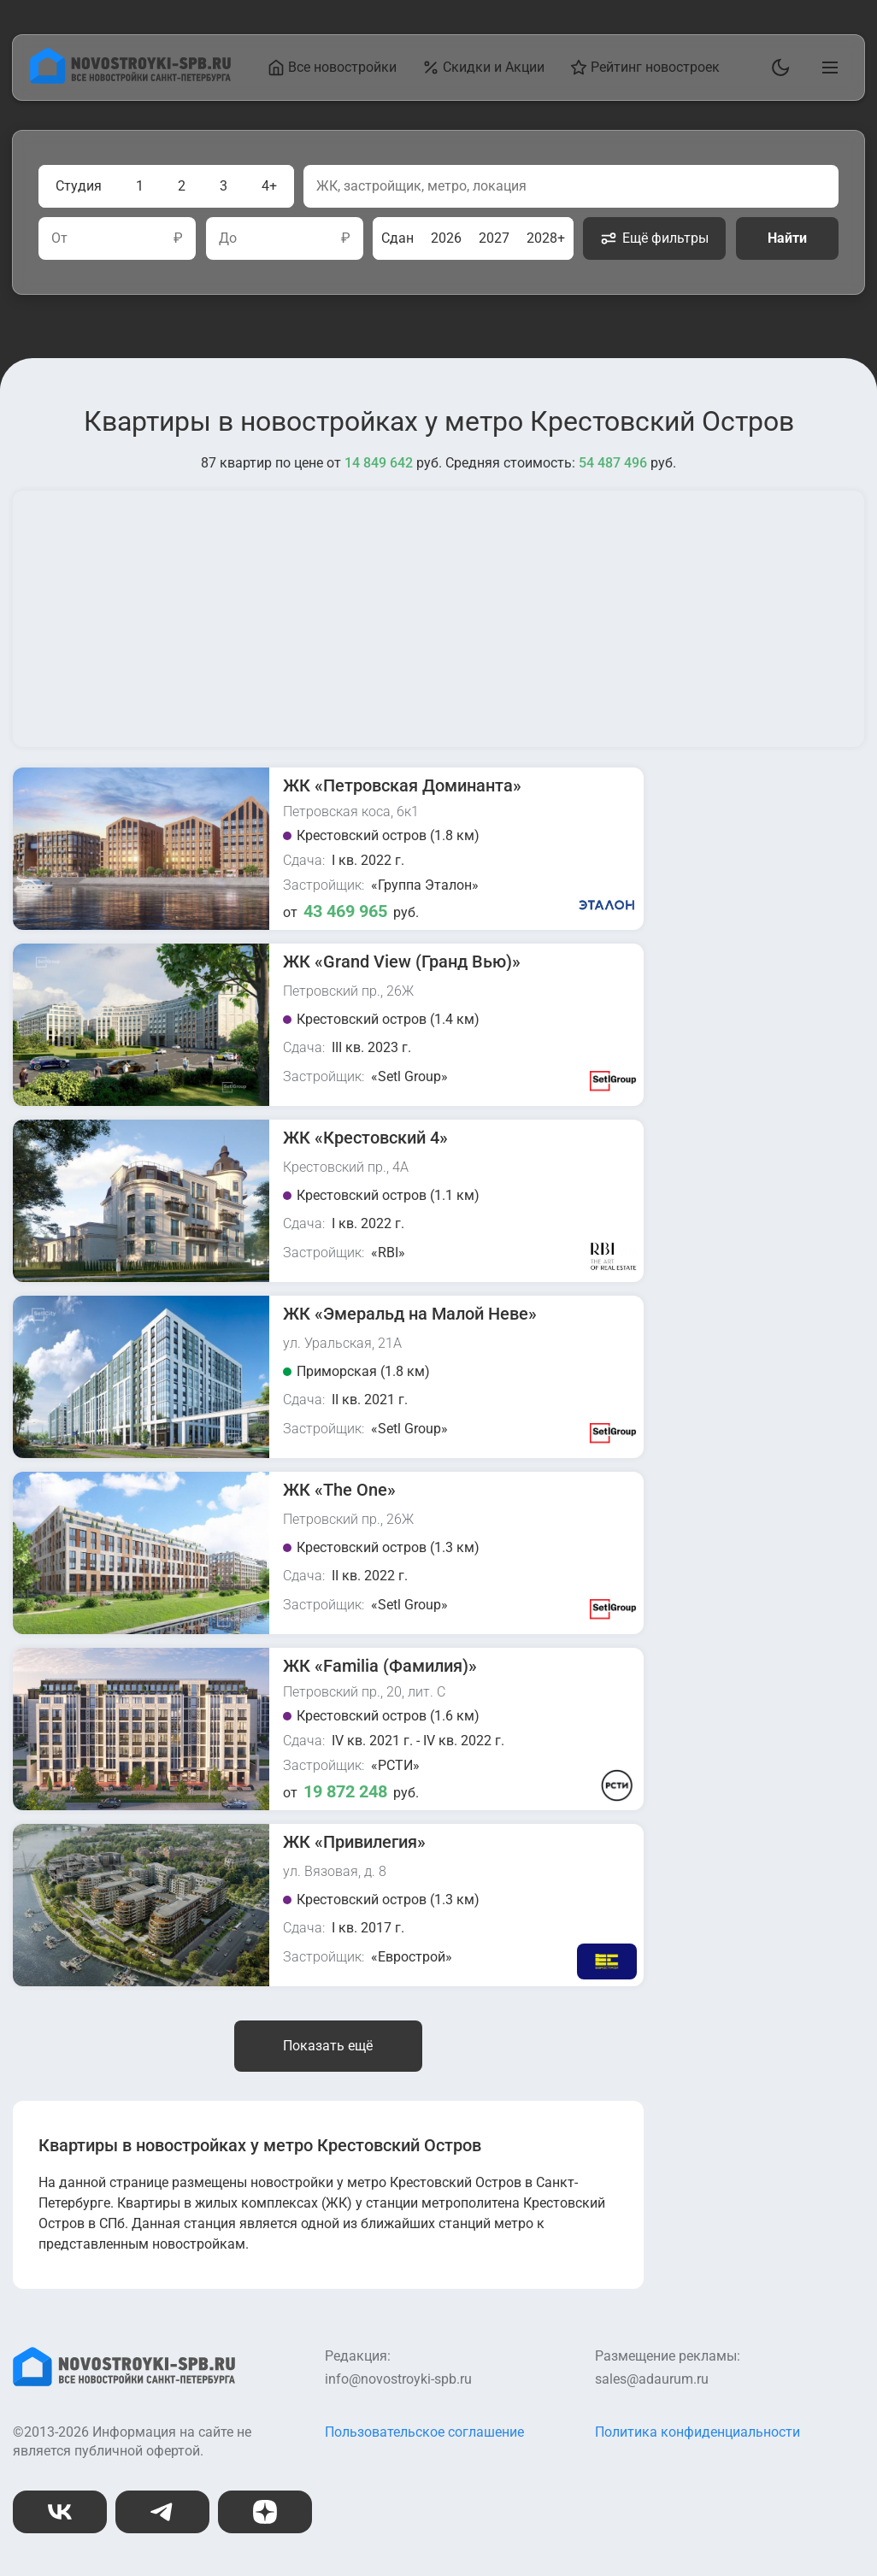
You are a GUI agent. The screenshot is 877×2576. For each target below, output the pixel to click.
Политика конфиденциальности (697, 2432)
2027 (494, 238)
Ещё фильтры (654, 238)
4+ (269, 186)
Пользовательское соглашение (424, 2432)
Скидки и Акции (486, 67)
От (59, 238)
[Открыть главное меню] (826, 67)
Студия (79, 186)
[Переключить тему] (777, 67)
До (228, 238)
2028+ (546, 238)
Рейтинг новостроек (647, 67)
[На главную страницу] (132, 79)
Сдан (397, 238)
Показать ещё (328, 2046)
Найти (787, 238)
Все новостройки (334, 67)
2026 (446, 238)
